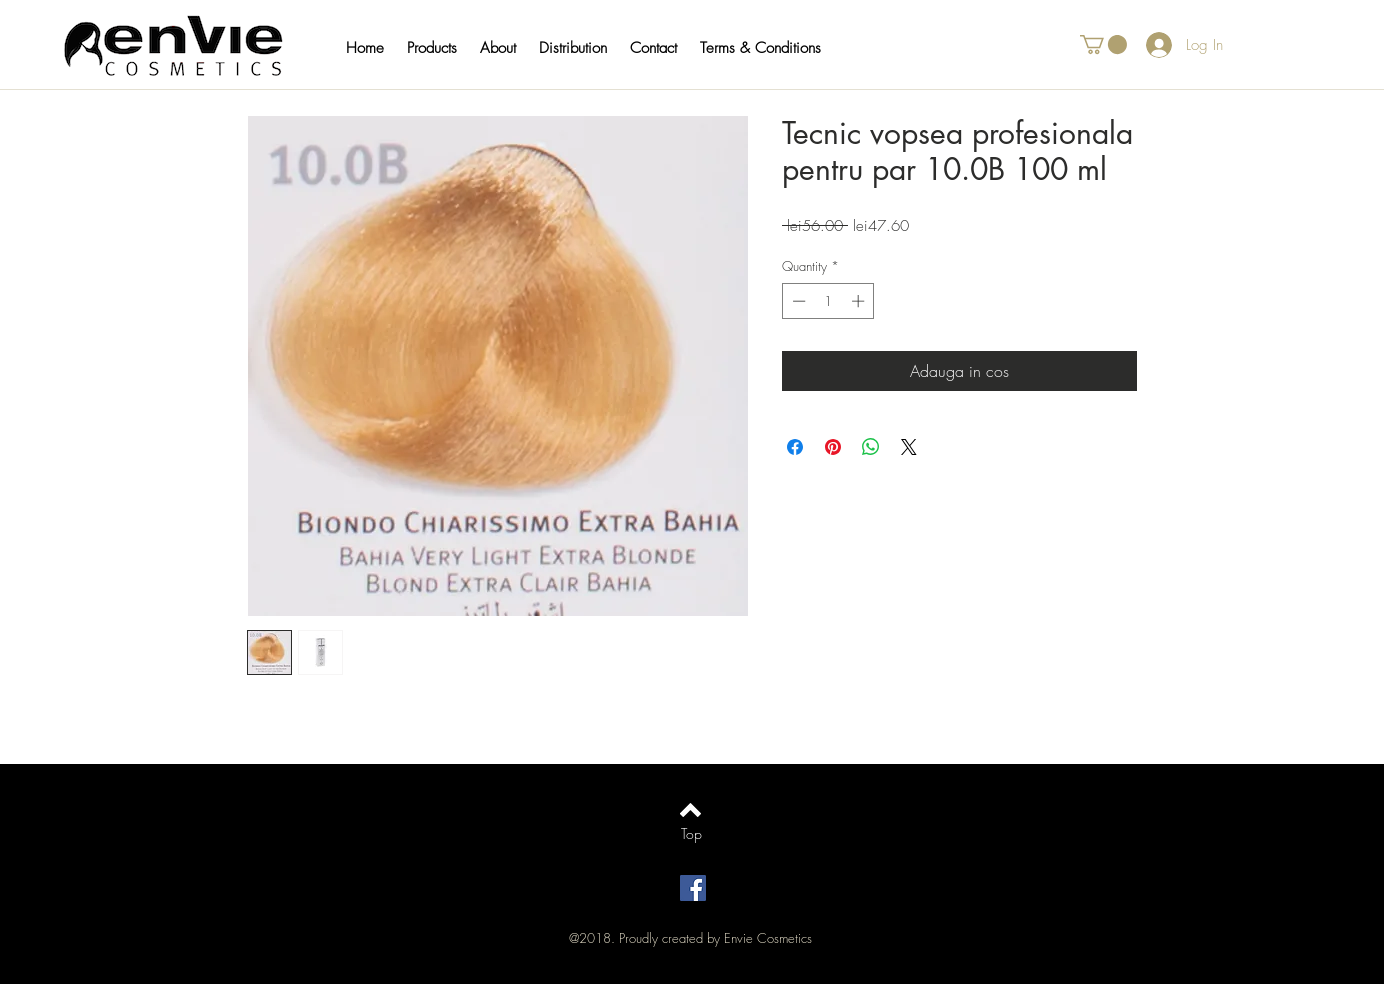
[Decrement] (797, 301)
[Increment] (860, 301)
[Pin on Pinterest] (833, 447)
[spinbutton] (828, 301)
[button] (441, 48)
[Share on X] (909, 447)
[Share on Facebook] (795, 447)
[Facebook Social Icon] (693, 888)
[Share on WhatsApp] (871, 447)
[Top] (691, 834)
